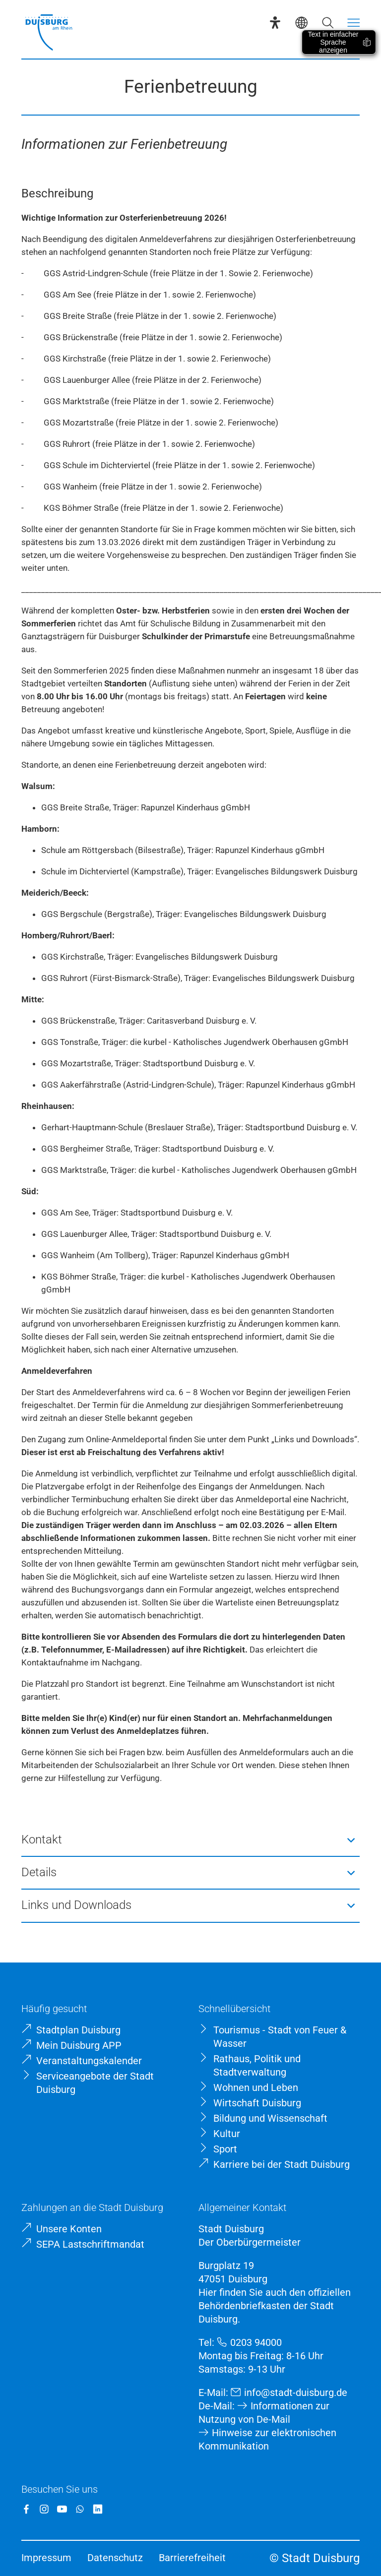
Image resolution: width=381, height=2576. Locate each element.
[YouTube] (62, 2509)
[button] (190, 1840)
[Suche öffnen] (327, 22)
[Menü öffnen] (353, 22)
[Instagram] (44, 2509)
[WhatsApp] (80, 2509)
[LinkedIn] (98, 2509)
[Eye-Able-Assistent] (275, 22)
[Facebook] (26, 2509)
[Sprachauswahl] (301, 22)
